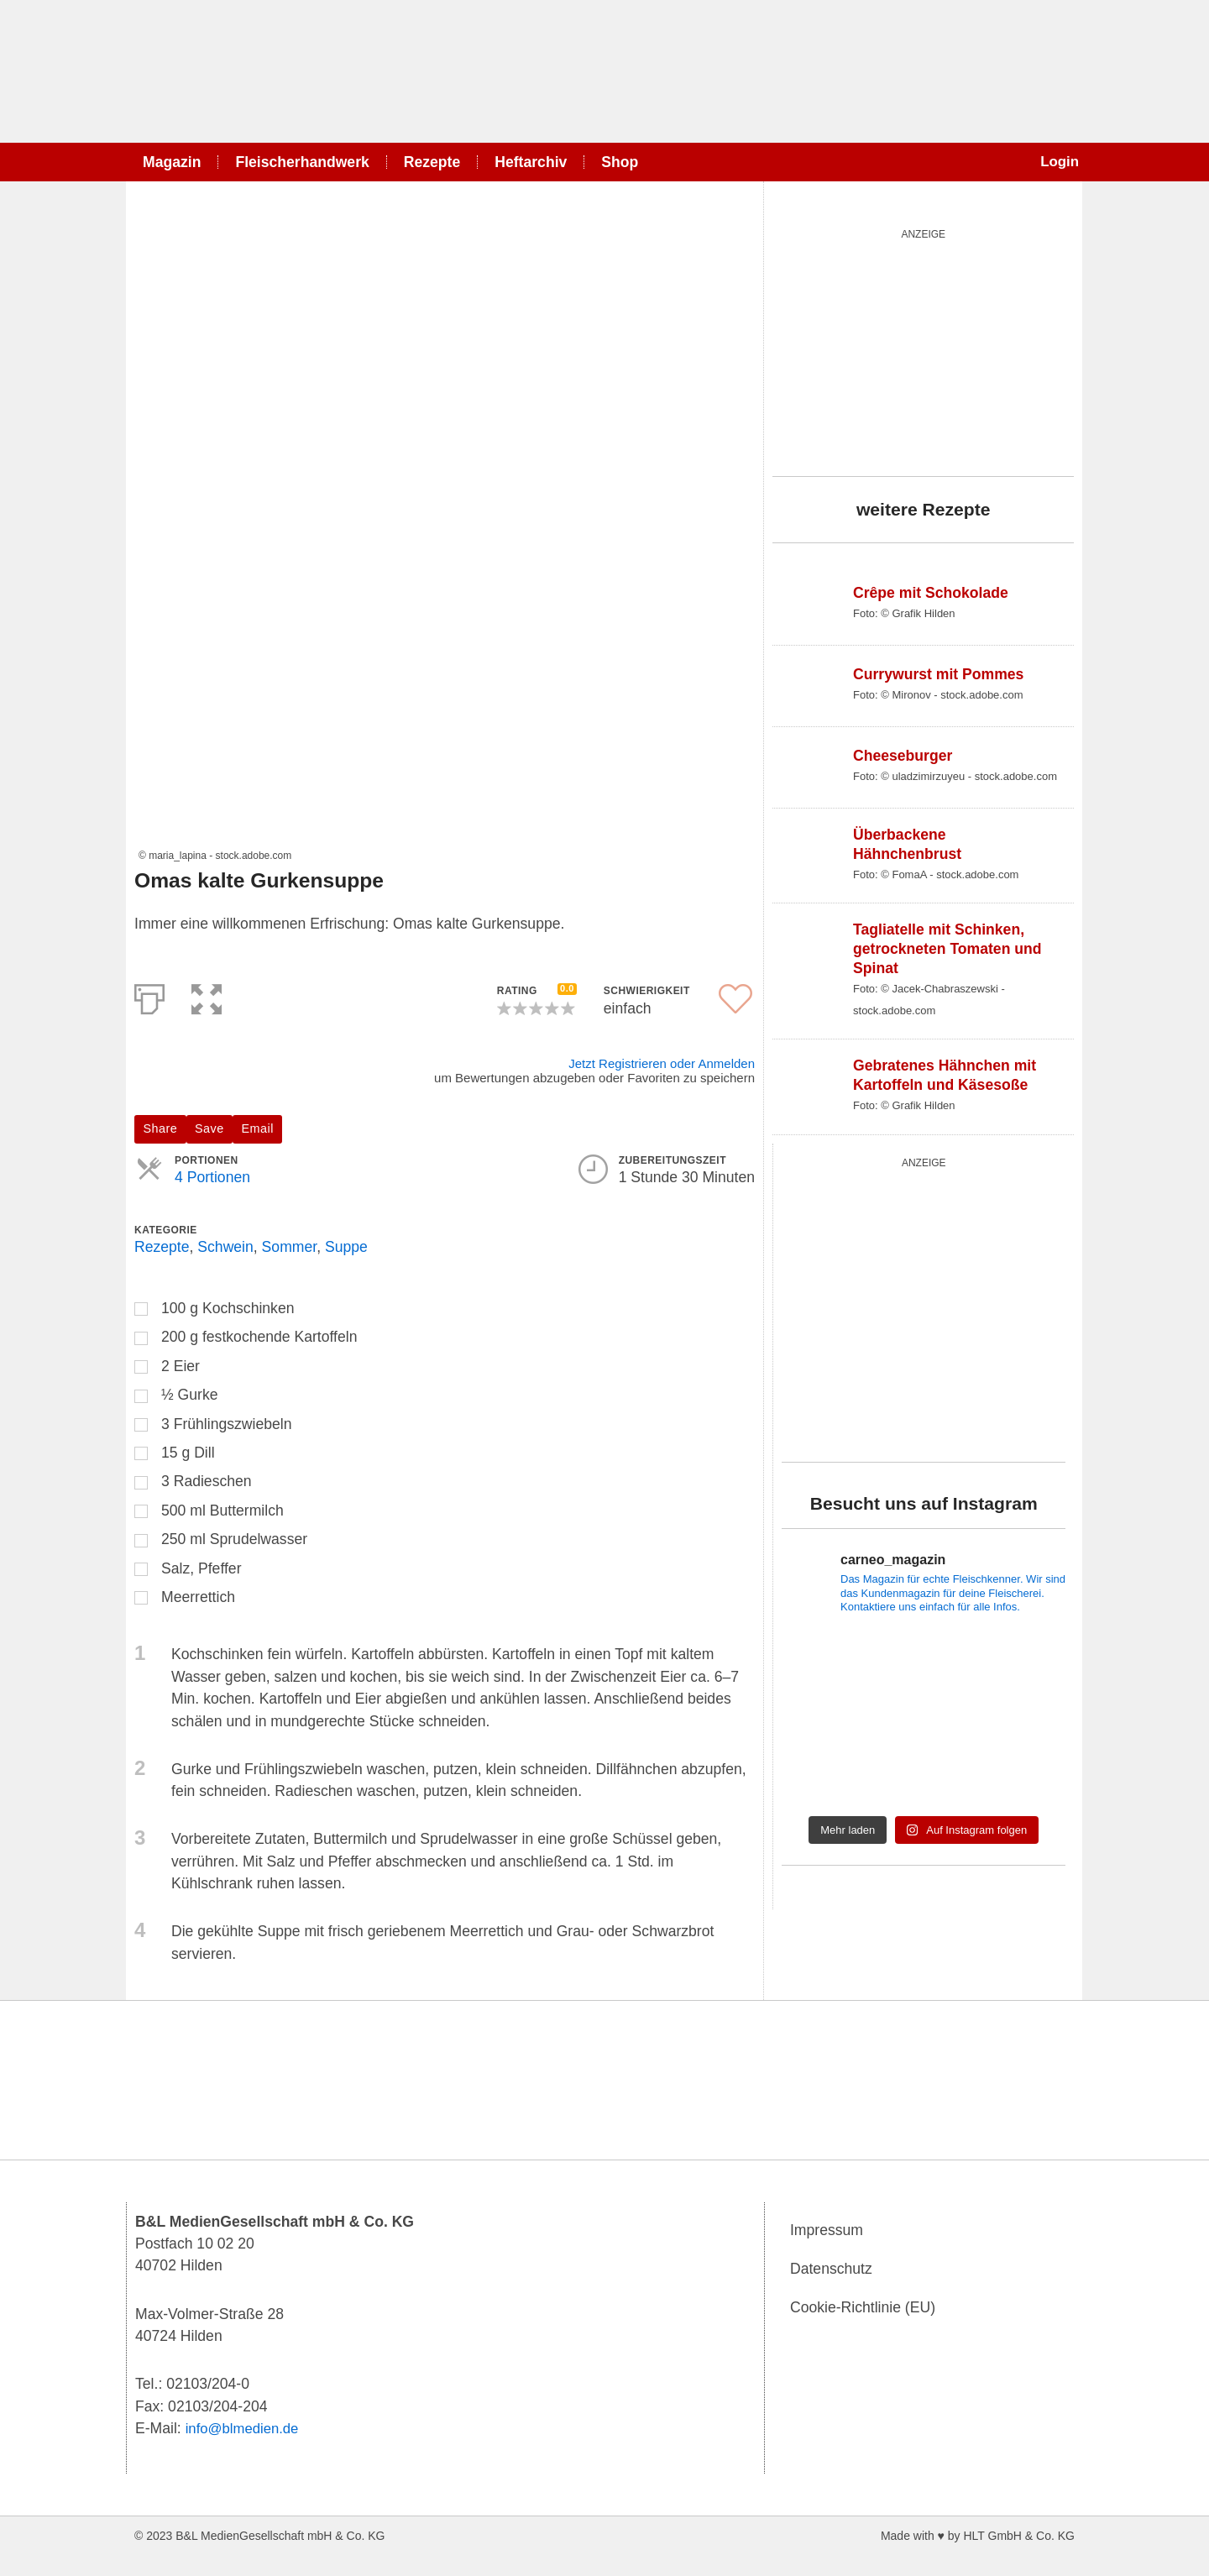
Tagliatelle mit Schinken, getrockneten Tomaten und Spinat (947, 948)
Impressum (826, 2230)
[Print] (149, 995)
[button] (206, 995)
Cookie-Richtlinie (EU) (862, 2307)
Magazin (172, 162)
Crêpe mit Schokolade (930, 592)
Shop (619, 162)
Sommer (289, 1246)
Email (258, 1128)
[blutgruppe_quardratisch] (923, 1306)
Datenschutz (831, 2268)
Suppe (346, 1246)
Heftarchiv (531, 162)
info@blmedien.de (245, 2428)
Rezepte (432, 162)
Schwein (225, 1246)
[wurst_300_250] (898, 349)
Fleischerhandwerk (302, 162)
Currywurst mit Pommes (938, 674)
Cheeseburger (902, 755)
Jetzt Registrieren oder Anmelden (661, 1063)
